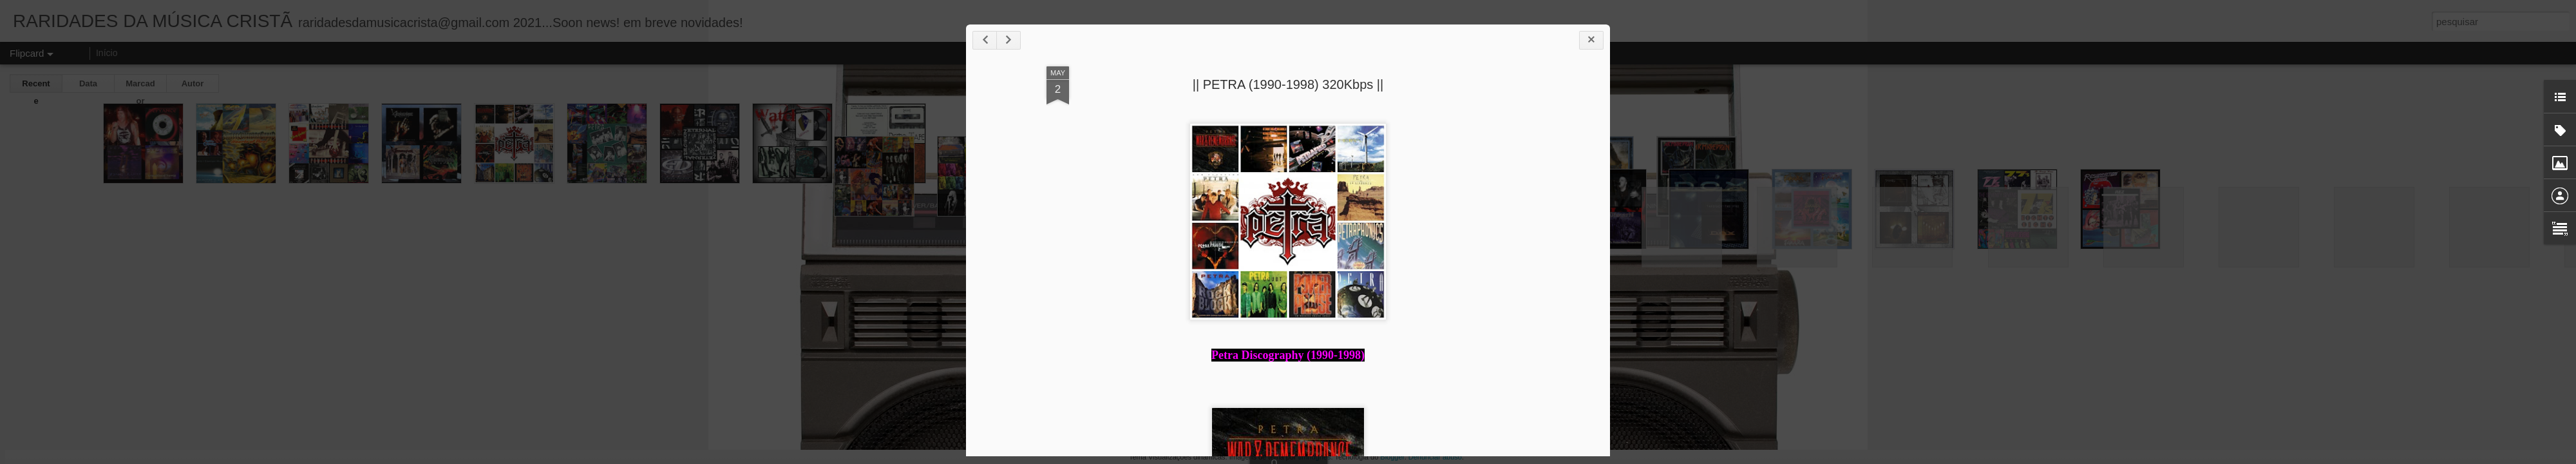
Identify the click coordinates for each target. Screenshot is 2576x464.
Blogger (1392, 457)
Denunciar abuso (1435, 457)
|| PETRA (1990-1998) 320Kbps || (1288, 84)
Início (106, 53)
